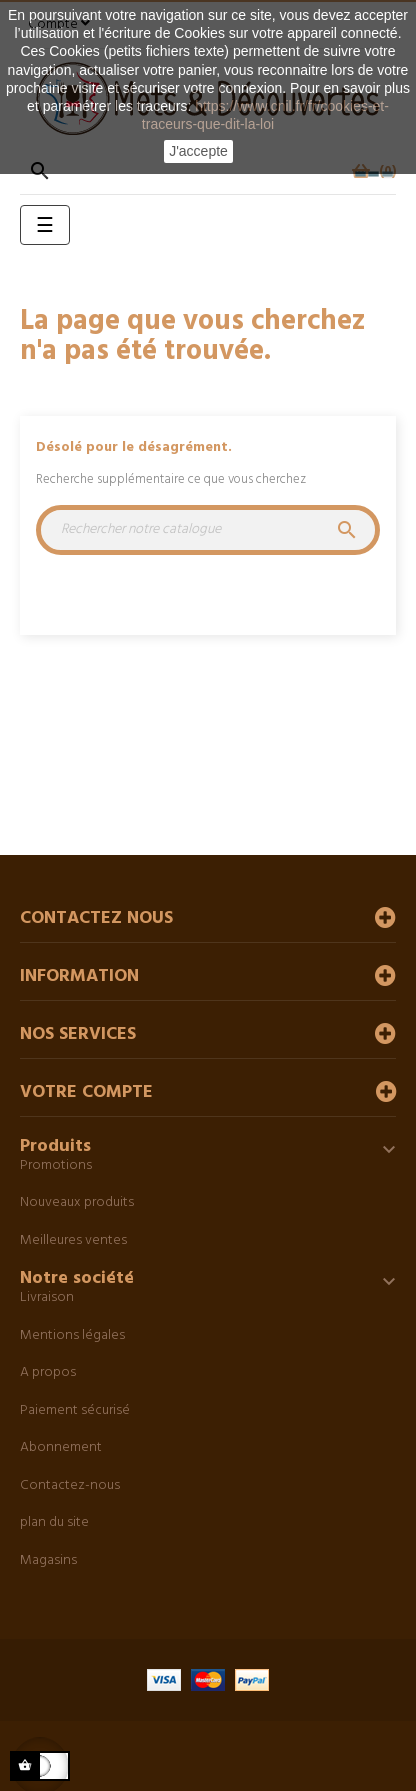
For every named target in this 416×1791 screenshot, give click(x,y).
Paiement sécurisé (75, 1410)
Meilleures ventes (73, 1240)
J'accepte (198, 151)
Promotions (56, 1165)
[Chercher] (208, 530)
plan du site (54, 1522)
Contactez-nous (70, 1485)
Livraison (47, 1297)
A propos (48, 1372)
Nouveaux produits (77, 1202)
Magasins (48, 1560)
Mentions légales (72, 1335)
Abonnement (61, 1447)
